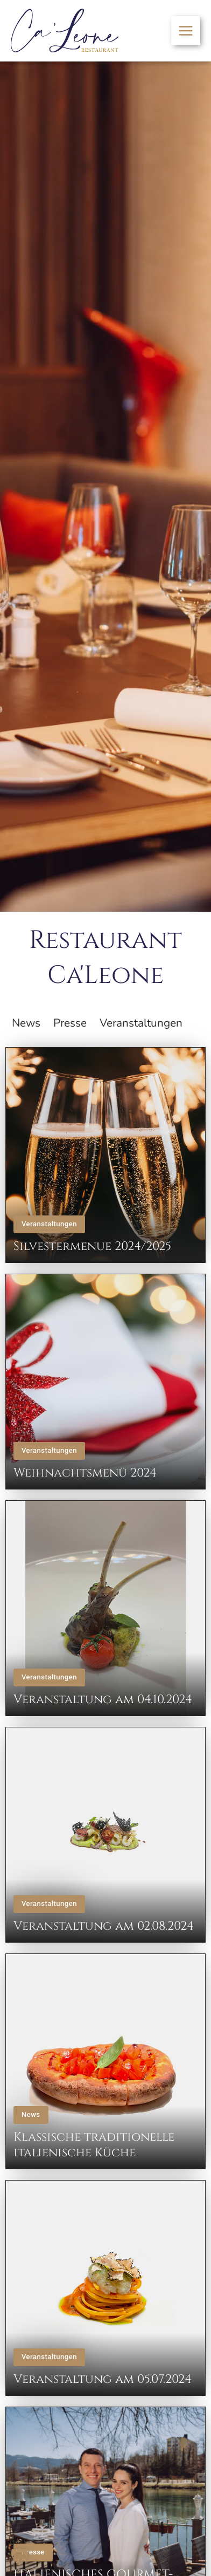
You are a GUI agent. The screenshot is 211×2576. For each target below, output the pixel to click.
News (31, 2114)
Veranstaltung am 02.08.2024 (103, 1926)
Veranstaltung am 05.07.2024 (102, 2379)
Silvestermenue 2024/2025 (92, 1246)
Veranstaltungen (49, 1224)
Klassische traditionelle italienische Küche (93, 2145)
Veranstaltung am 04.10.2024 (102, 1699)
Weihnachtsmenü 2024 (85, 1473)
